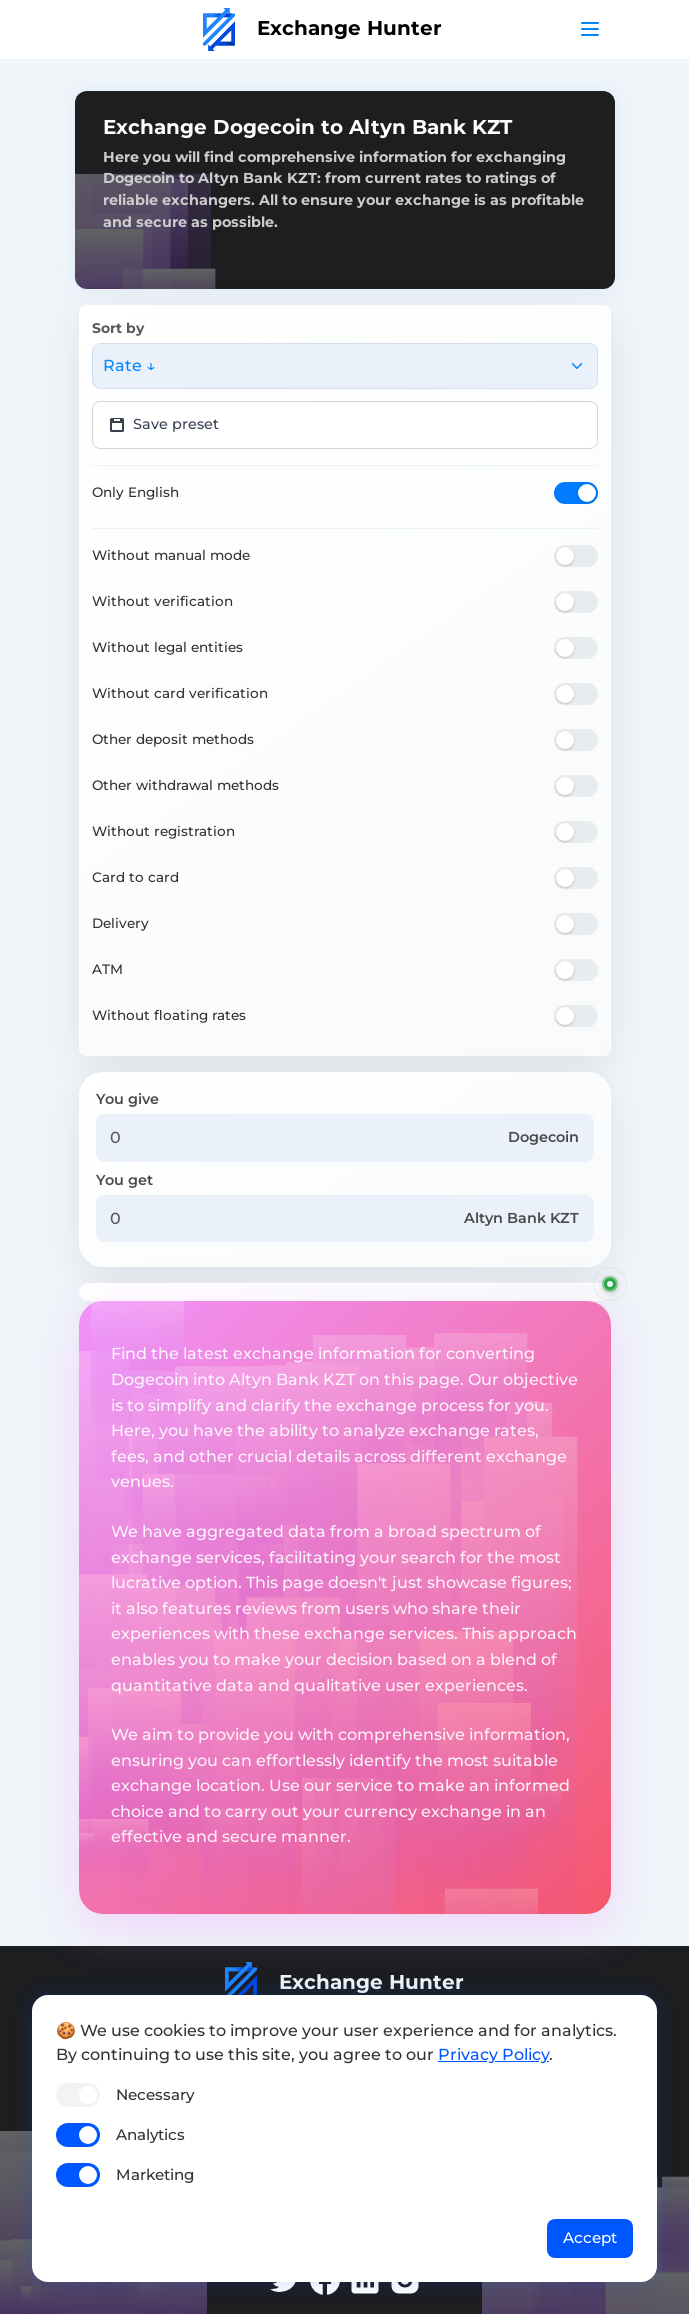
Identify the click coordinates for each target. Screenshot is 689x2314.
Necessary (155, 2094)
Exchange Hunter (322, 28)
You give (127, 1099)
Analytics (150, 2134)
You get (124, 1180)
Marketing (155, 2174)
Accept (590, 2237)
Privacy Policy (493, 2054)
